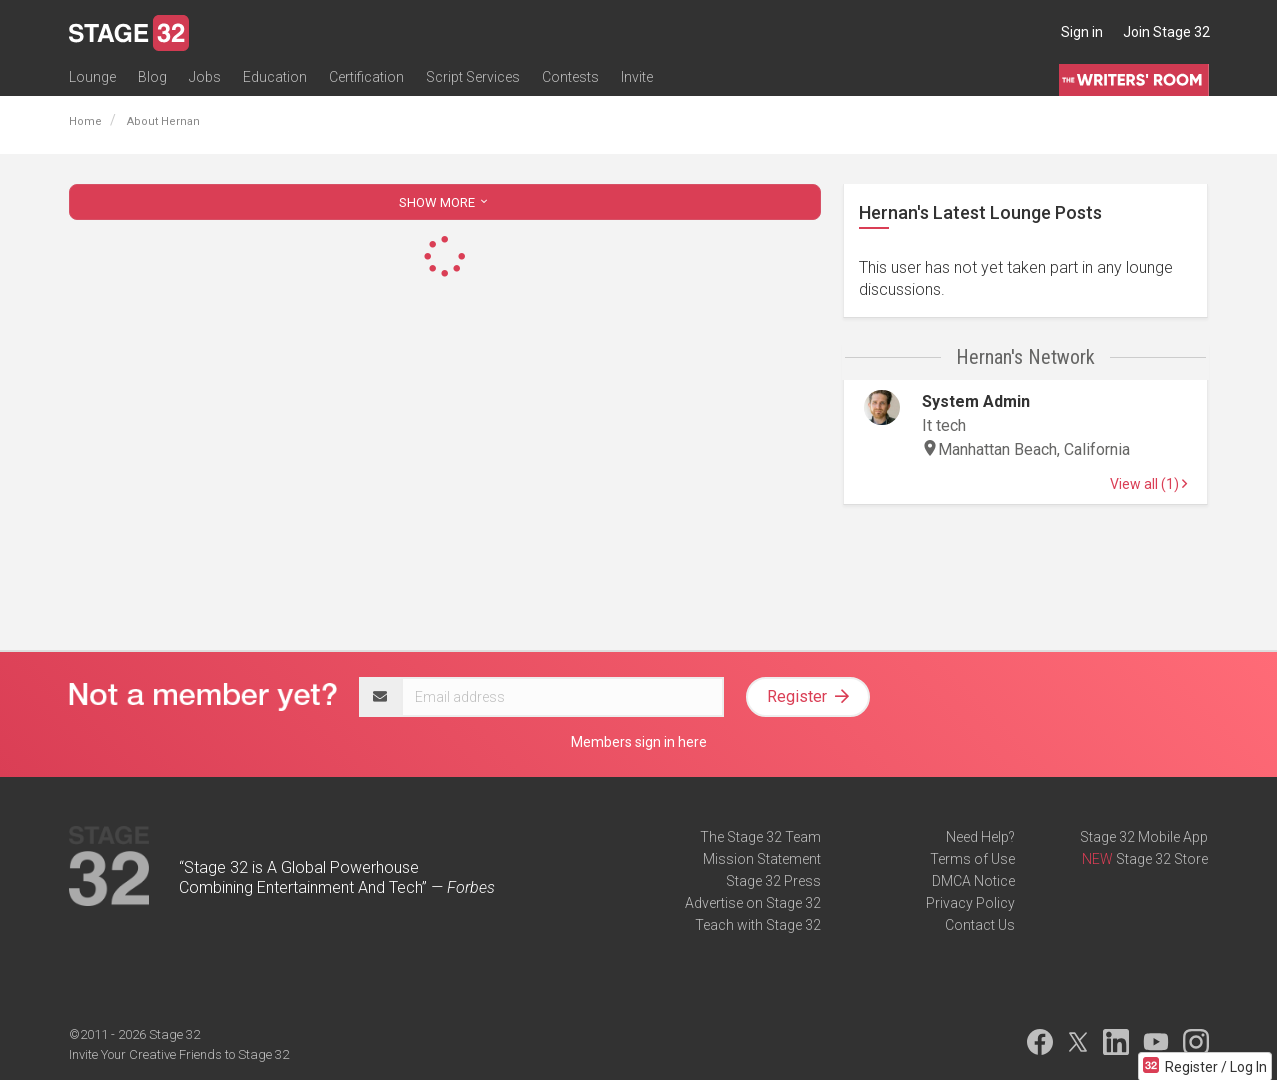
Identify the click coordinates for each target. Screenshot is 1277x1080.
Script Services (473, 77)
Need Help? (980, 837)
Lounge (92, 77)
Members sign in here (639, 742)
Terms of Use (972, 859)
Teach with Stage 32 (758, 925)
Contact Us (980, 925)
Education (275, 77)
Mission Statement (762, 859)
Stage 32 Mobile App (1144, 837)
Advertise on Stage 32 (753, 903)
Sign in (1082, 32)
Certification (366, 77)
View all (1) (1148, 484)
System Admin (976, 401)
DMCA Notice (973, 881)
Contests (570, 77)
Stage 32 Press (773, 881)
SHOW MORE (445, 202)
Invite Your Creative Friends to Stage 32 (179, 1054)
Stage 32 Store (1162, 859)
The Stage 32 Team (760, 837)
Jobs (205, 77)
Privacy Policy (970, 903)
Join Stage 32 (1166, 32)
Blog (152, 77)
